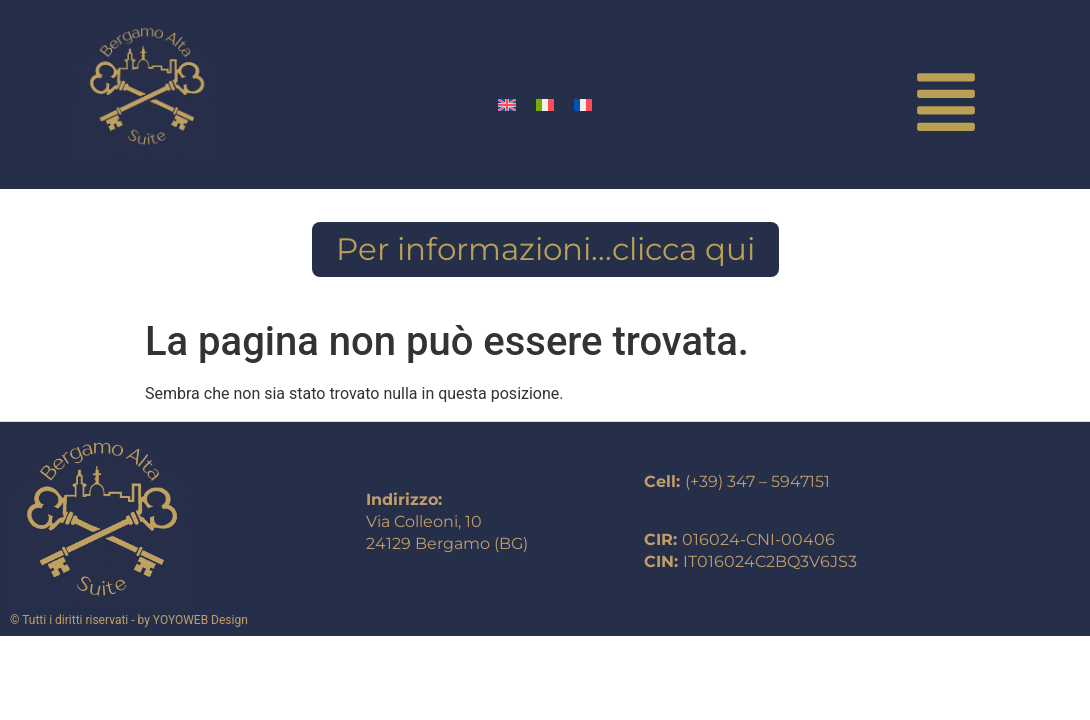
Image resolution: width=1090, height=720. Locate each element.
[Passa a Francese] (583, 104)
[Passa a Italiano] (545, 104)
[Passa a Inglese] (507, 104)
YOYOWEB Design (200, 620)
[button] (947, 107)
